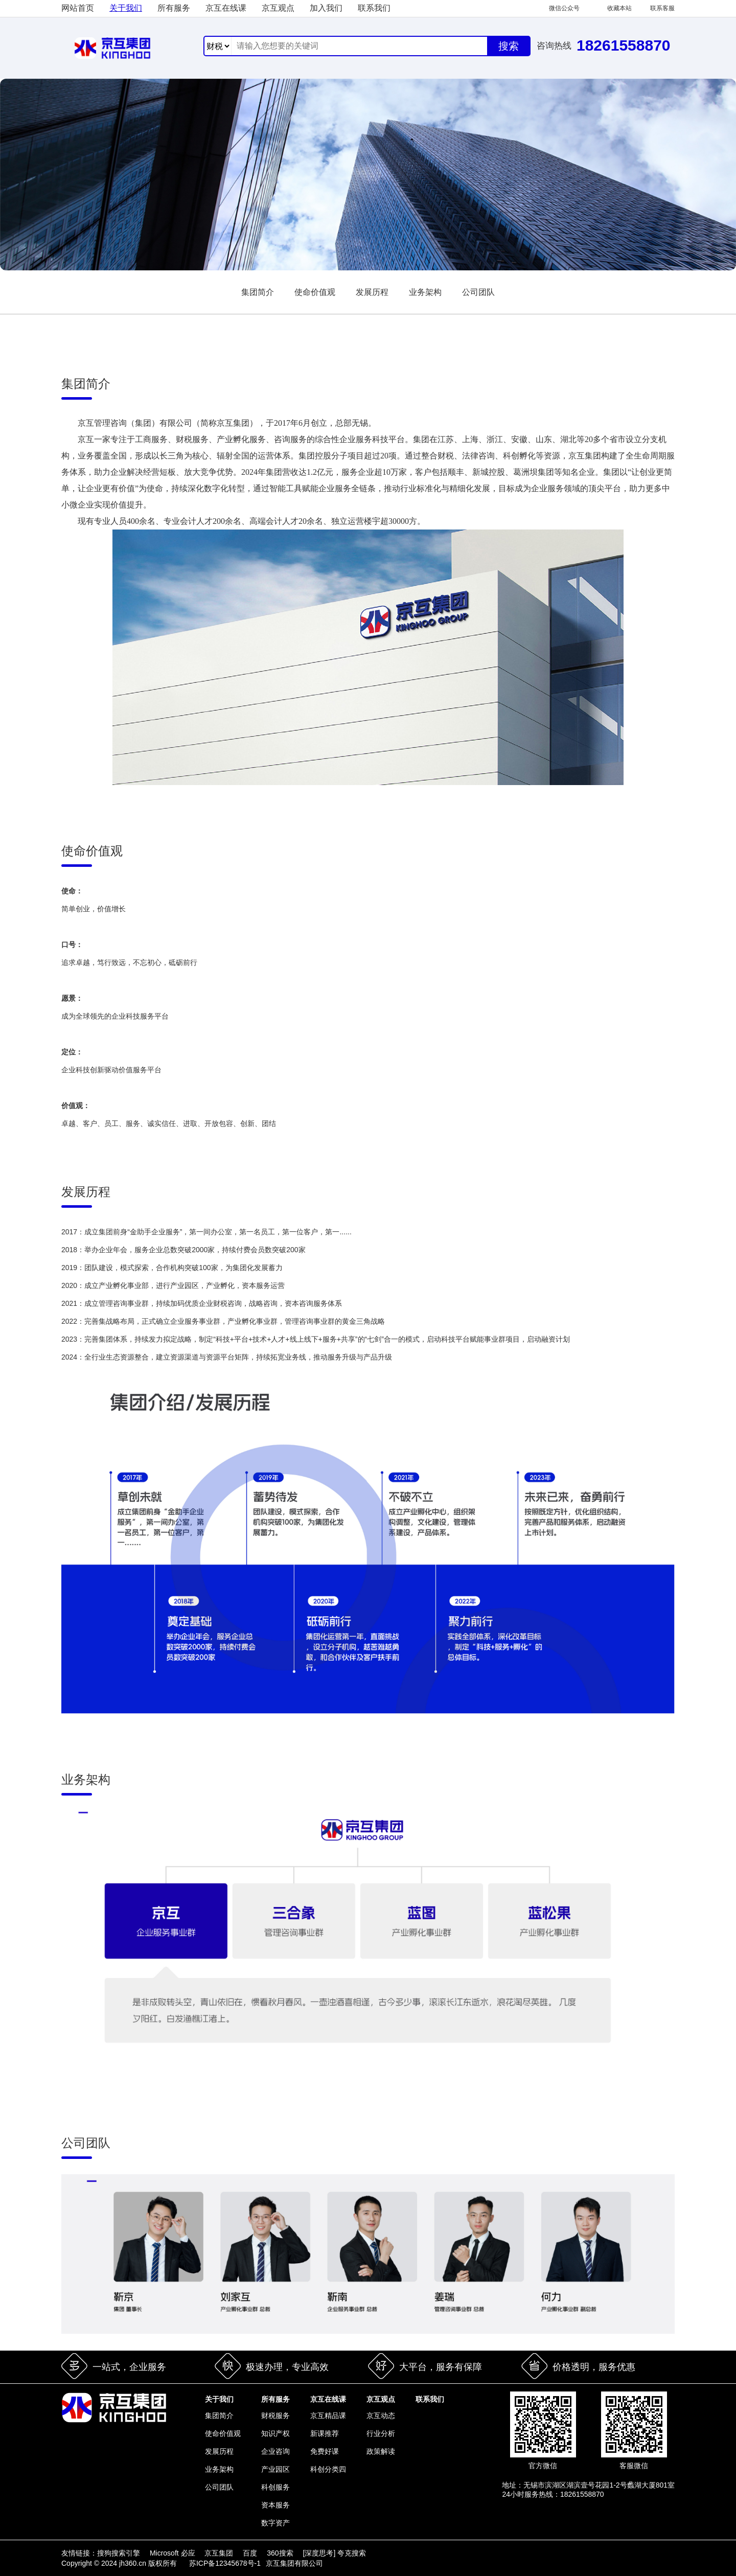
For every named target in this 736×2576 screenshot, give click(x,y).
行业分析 (380, 2433)
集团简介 (257, 292)
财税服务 (275, 2415)
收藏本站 (619, 8)
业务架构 (425, 292)
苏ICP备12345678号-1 (225, 2563)
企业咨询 (275, 2451)
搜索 (508, 46)
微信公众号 (564, 8)
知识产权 (275, 2433)
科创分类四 (328, 2469)
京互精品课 (328, 2415)
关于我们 (125, 8)
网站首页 (77, 8)
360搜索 (281, 2553)
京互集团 (219, 2553)
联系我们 (374, 8)
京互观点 (278, 8)
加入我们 (326, 8)
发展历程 (372, 292)
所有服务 (173, 8)
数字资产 (275, 2523)
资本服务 (275, 2505)
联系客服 (662, 8)
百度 (251, 2553)
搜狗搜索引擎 (119, 2553)
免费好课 (324, 2451)
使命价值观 (314, 292)
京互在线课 (225, 8)
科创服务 (275, 2487)
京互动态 (380, 2415)
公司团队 (478, 292)
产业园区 (275, 2469)
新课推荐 (324, 2433)
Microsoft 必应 (173, 2553)
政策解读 (380, 2451)
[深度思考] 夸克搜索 (334, 2553)
